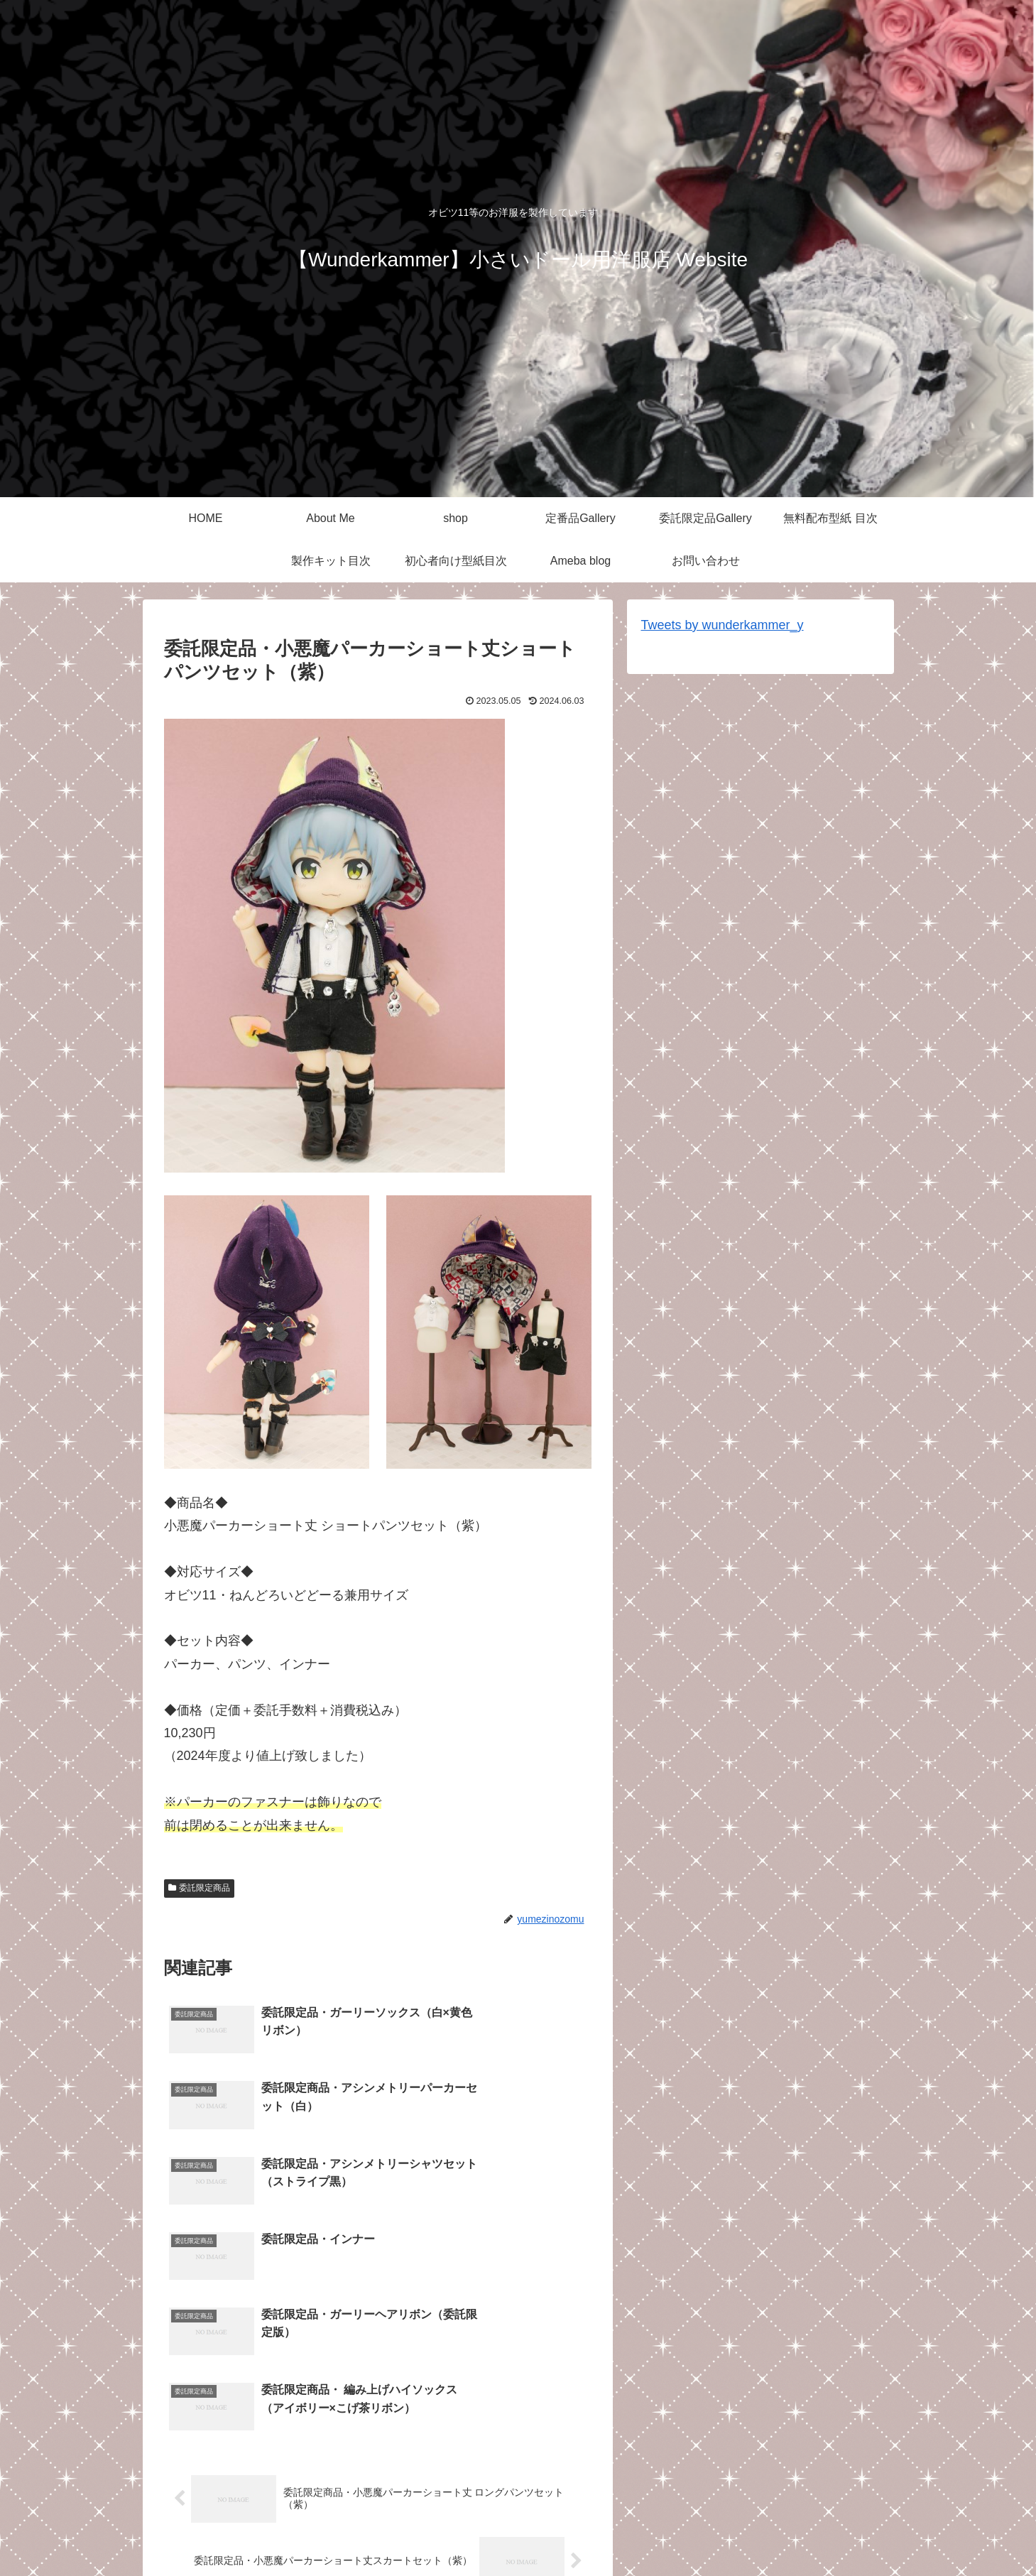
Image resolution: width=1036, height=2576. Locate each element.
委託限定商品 (199, 1888)
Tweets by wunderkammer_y (722, 625)
